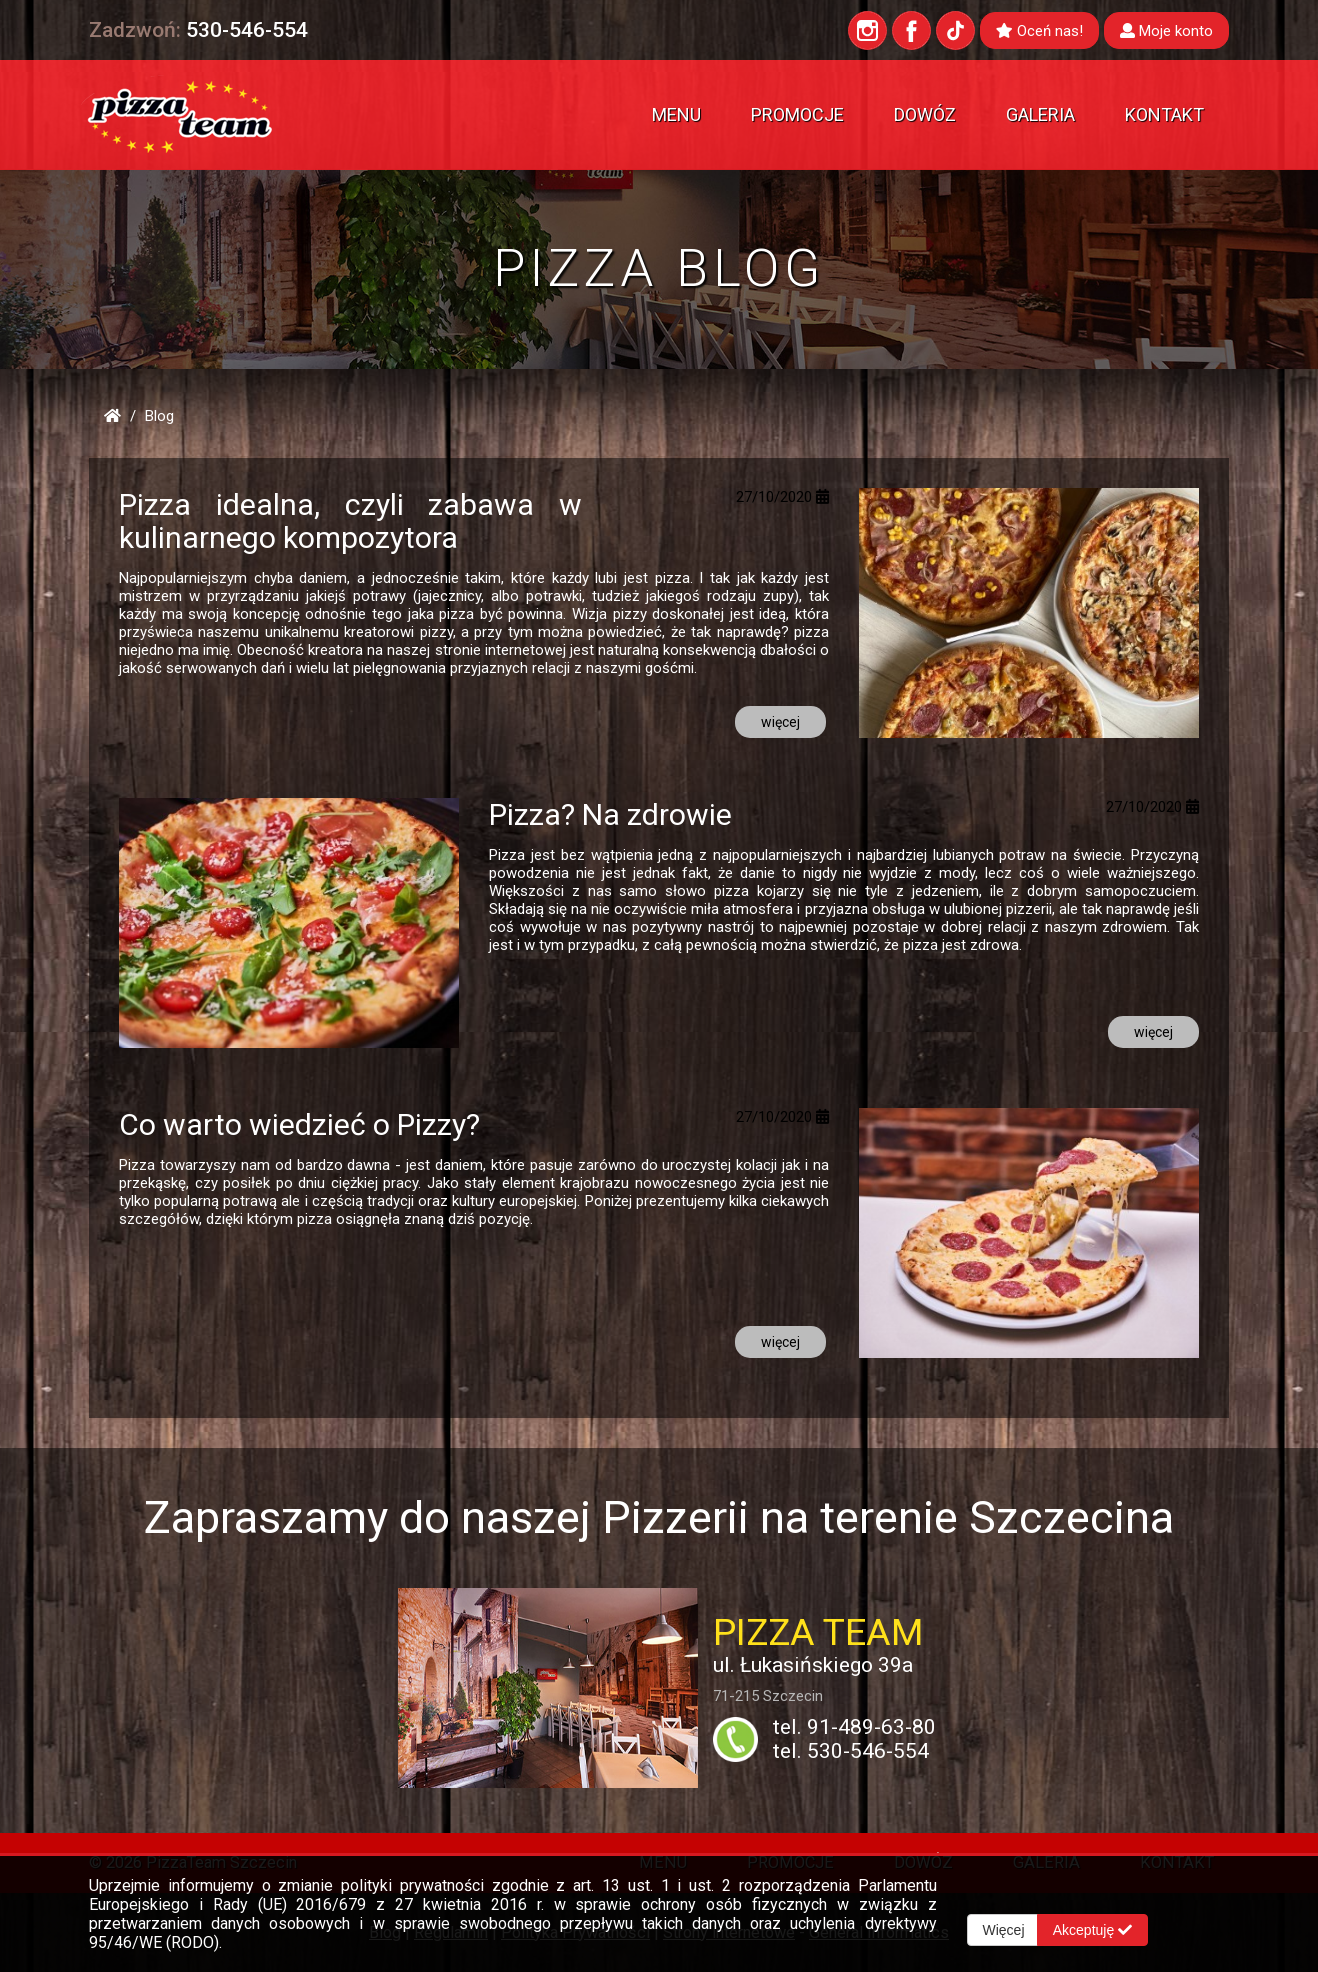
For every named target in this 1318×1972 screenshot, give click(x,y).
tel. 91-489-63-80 (854, 1727)
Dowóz (925, 114)
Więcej (1004, 1930)
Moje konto (1166, 31)
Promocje (797, 114)
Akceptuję (1095, 1930)
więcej (780, 722)
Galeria (1040, 114)
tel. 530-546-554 (851, 1751)
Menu (676, 114)
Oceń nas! (1039, 31)
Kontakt (1164, 114)
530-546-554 (247, 30)
